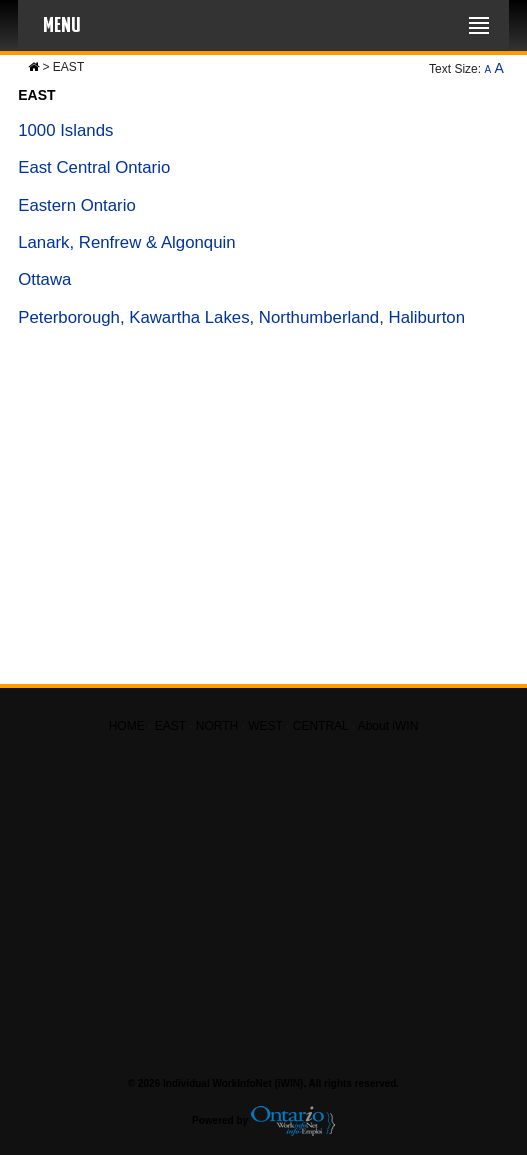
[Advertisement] (263, 515)
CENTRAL (321, 726)
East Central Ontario (94, 167)
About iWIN (388, 726)
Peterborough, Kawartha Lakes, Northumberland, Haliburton (241, 317)
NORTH (217, 726)
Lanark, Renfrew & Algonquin (126, 242)
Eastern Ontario (77, 205)
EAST (170, 726)
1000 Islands (65, 130)
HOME (127, 726)
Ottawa (44, 279)
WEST (265, 726)
